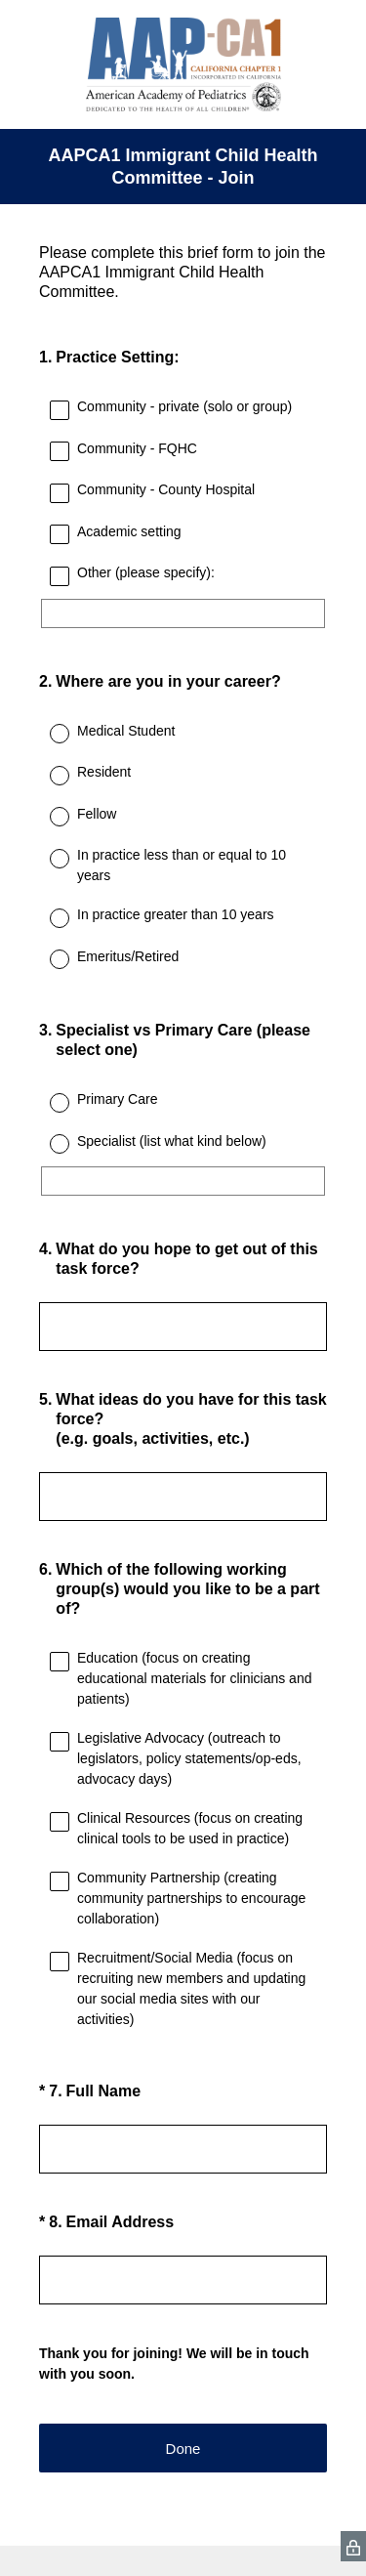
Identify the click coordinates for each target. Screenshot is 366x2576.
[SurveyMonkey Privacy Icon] (353, 2546)
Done (183, 2448)
